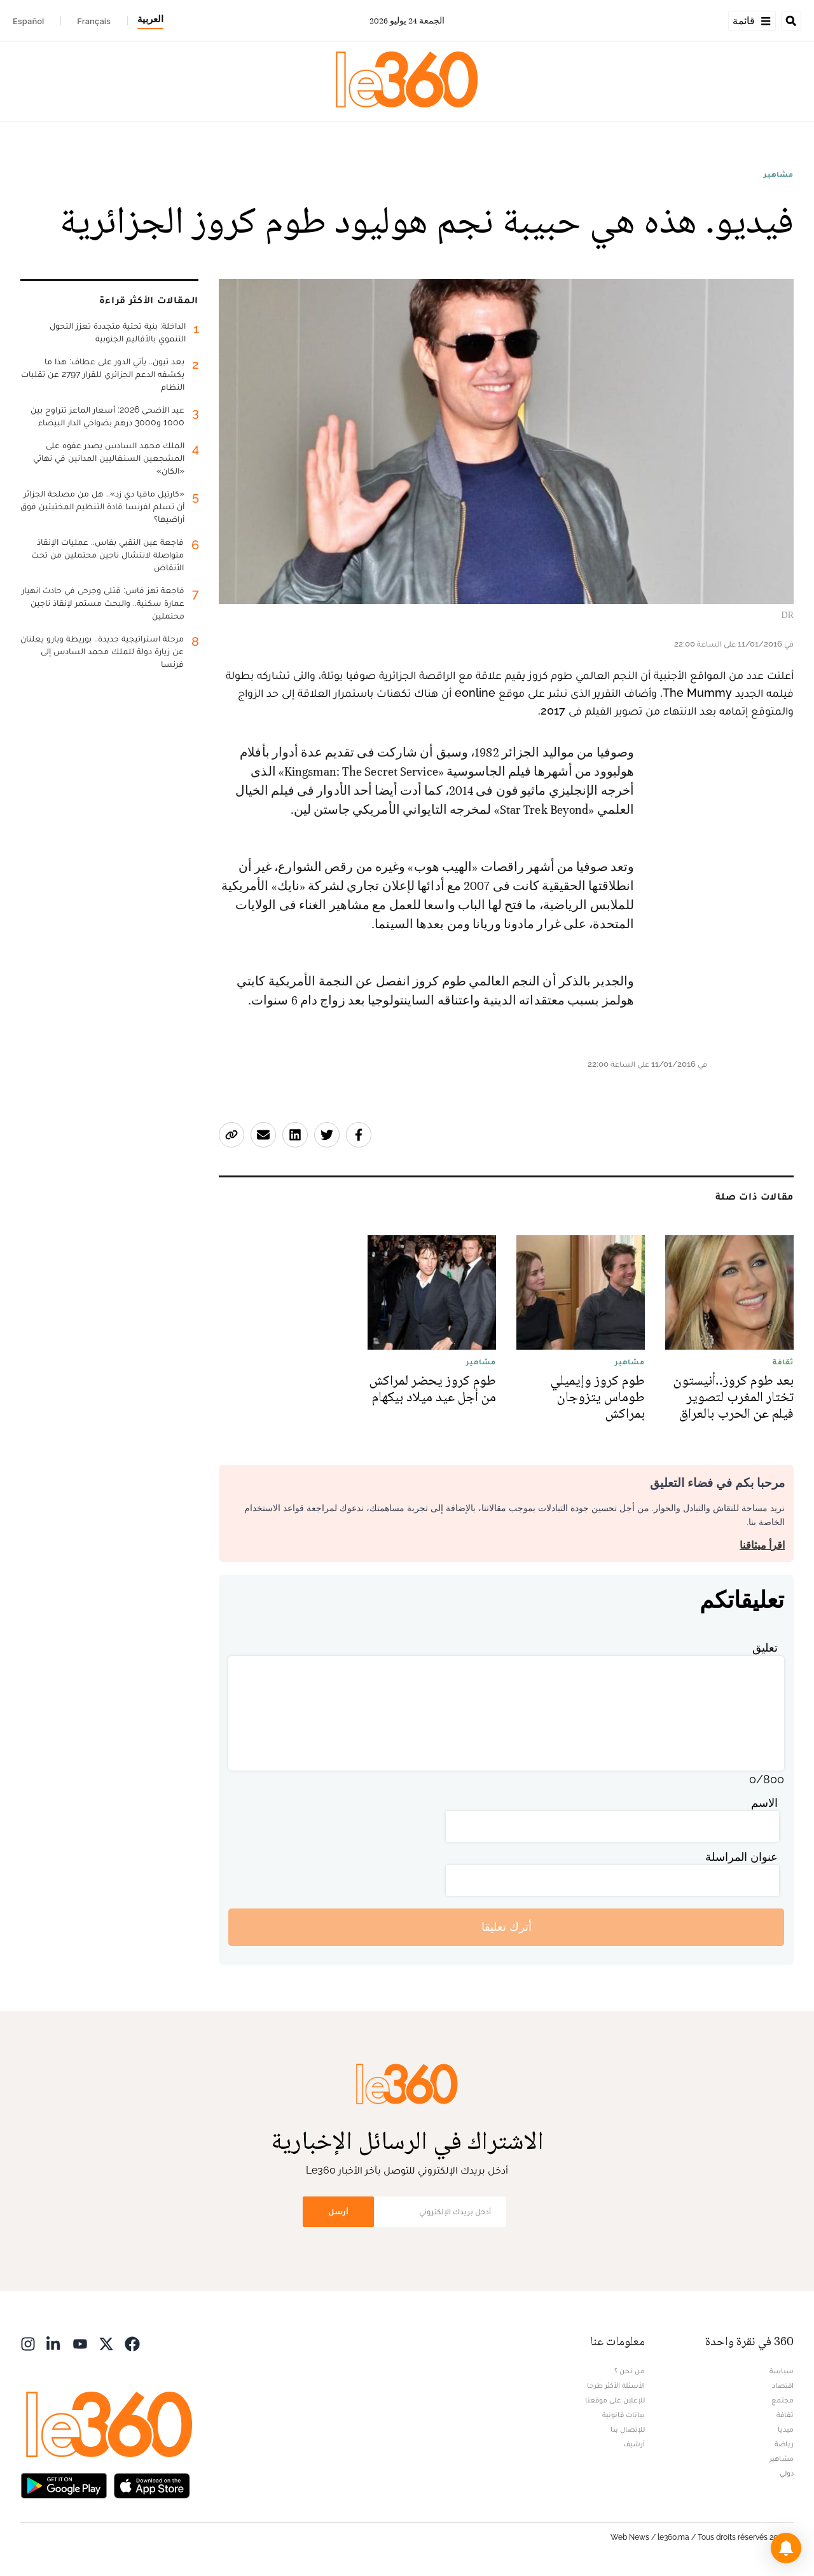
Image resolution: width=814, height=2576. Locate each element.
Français (94, 21)
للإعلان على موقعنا (615, 2399)
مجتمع (782, 2399)
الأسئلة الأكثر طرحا (616, 2385)
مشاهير (779, 174)
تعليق (765, 1647)
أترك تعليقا (506, 1926)
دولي (787, 2473)
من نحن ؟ (629, 2370)
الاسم (764, 1802)
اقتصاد (783, 2385)
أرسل (338, 2211)
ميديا (786, 2429)
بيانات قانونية (623, 2414)
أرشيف (634, 2443)
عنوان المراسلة (741, 1856)
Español (28, 21)
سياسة (781, 2370)
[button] (786, 2548)
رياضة (784, 2443)
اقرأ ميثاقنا (762, 1545)
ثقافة (785, 2414)
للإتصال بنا (627, 2429)
